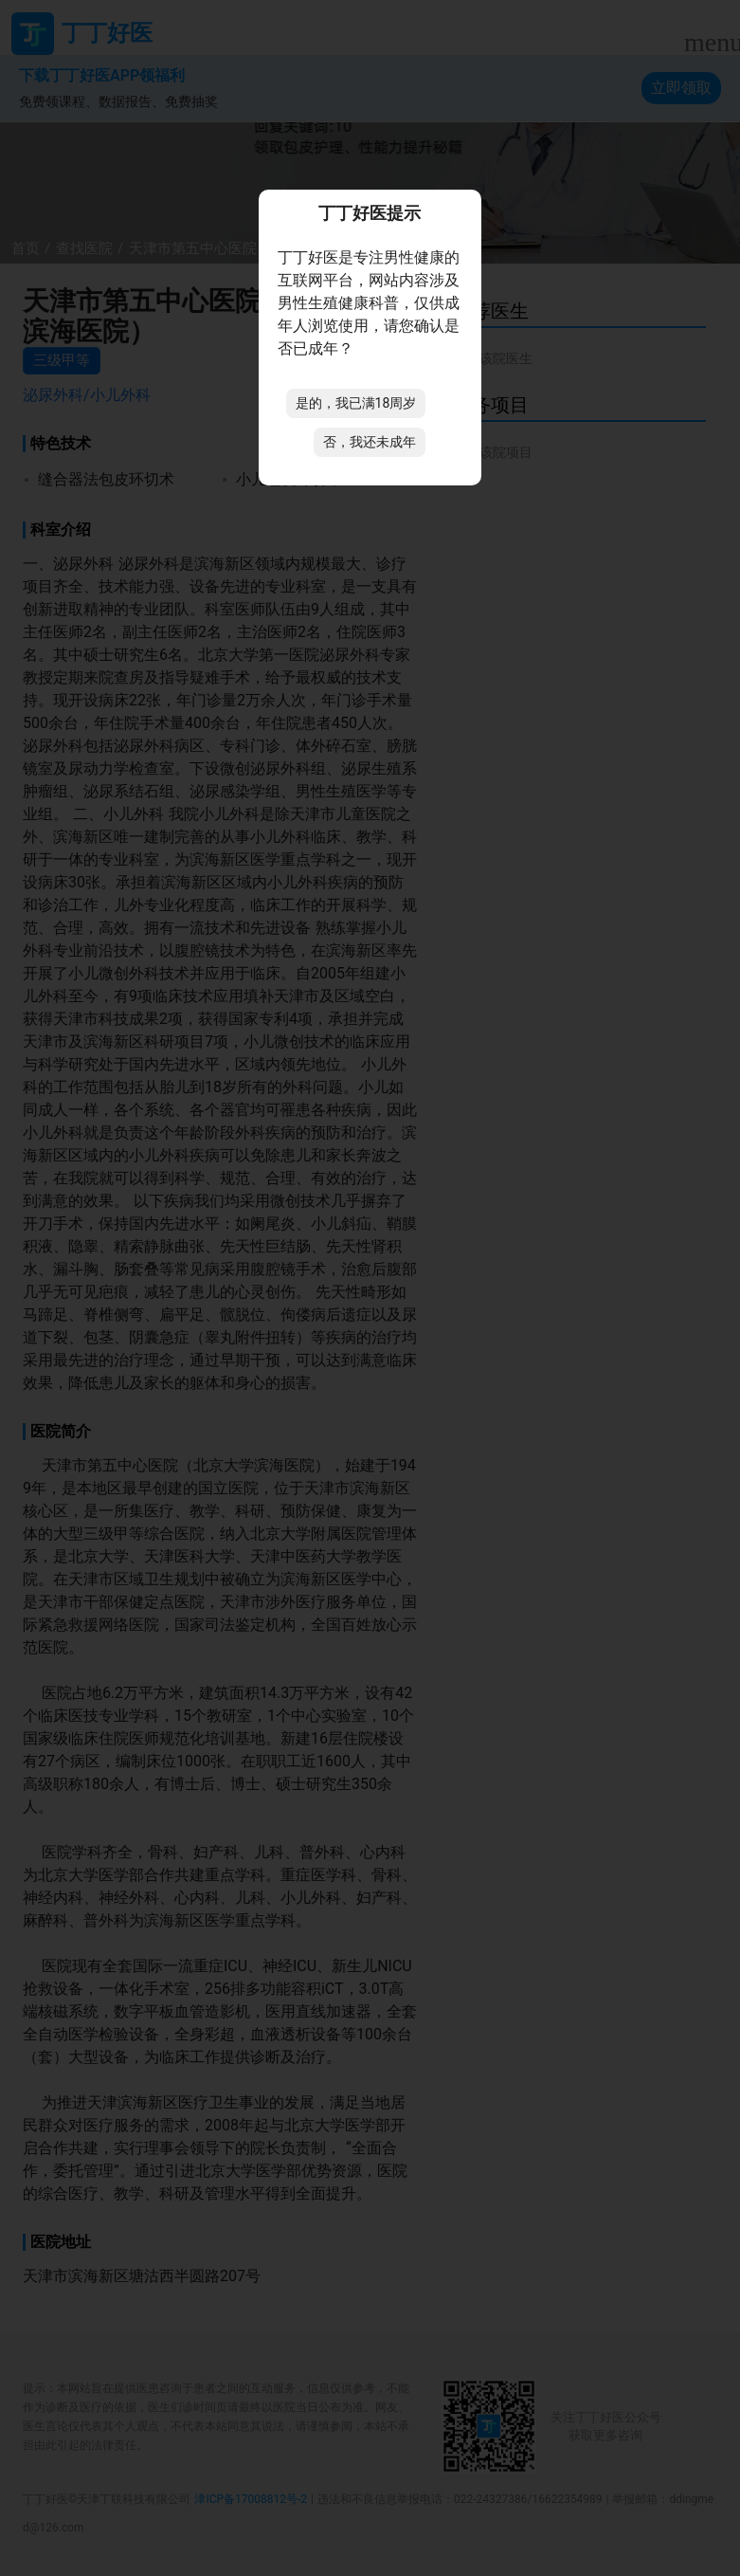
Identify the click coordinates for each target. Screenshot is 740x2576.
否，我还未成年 (369, 441)
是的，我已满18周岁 (356, 403)
